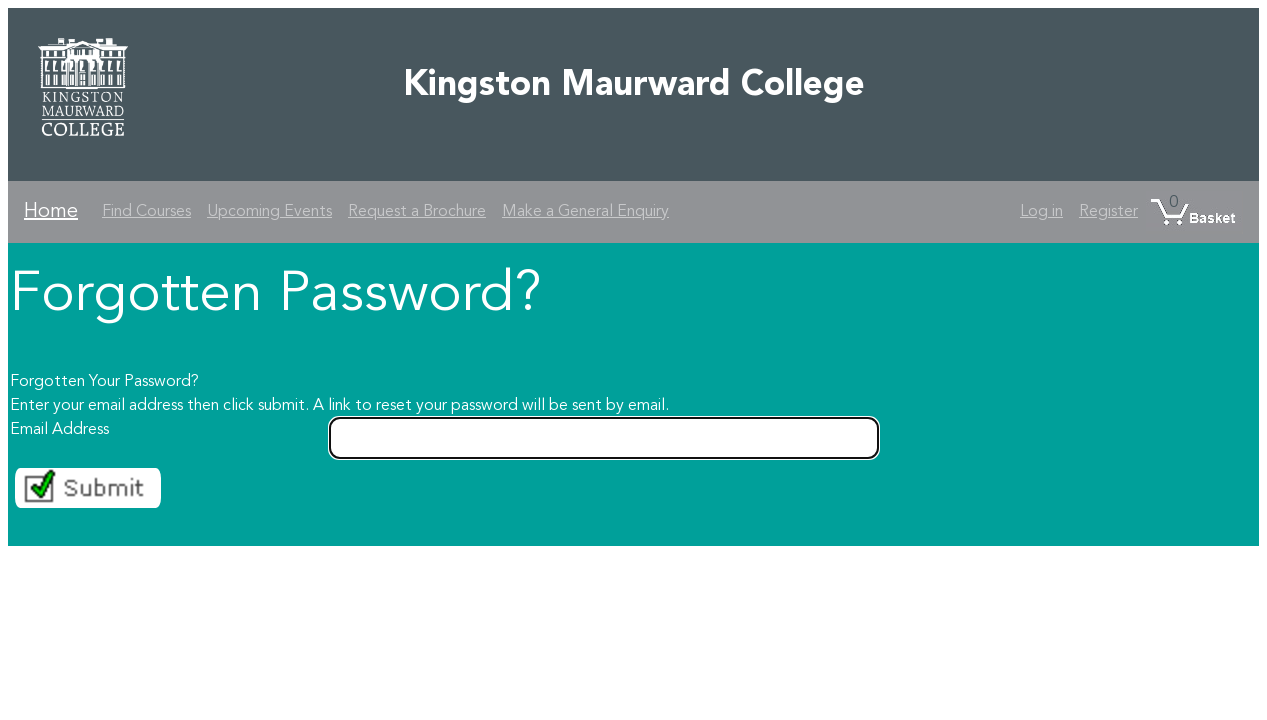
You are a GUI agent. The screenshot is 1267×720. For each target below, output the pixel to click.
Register (1108, 212)
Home (51, 212)
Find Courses (146, 212)
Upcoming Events (269, 212)
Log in (1041, 212)
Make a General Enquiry (585, 212)
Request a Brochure (417, 212)
